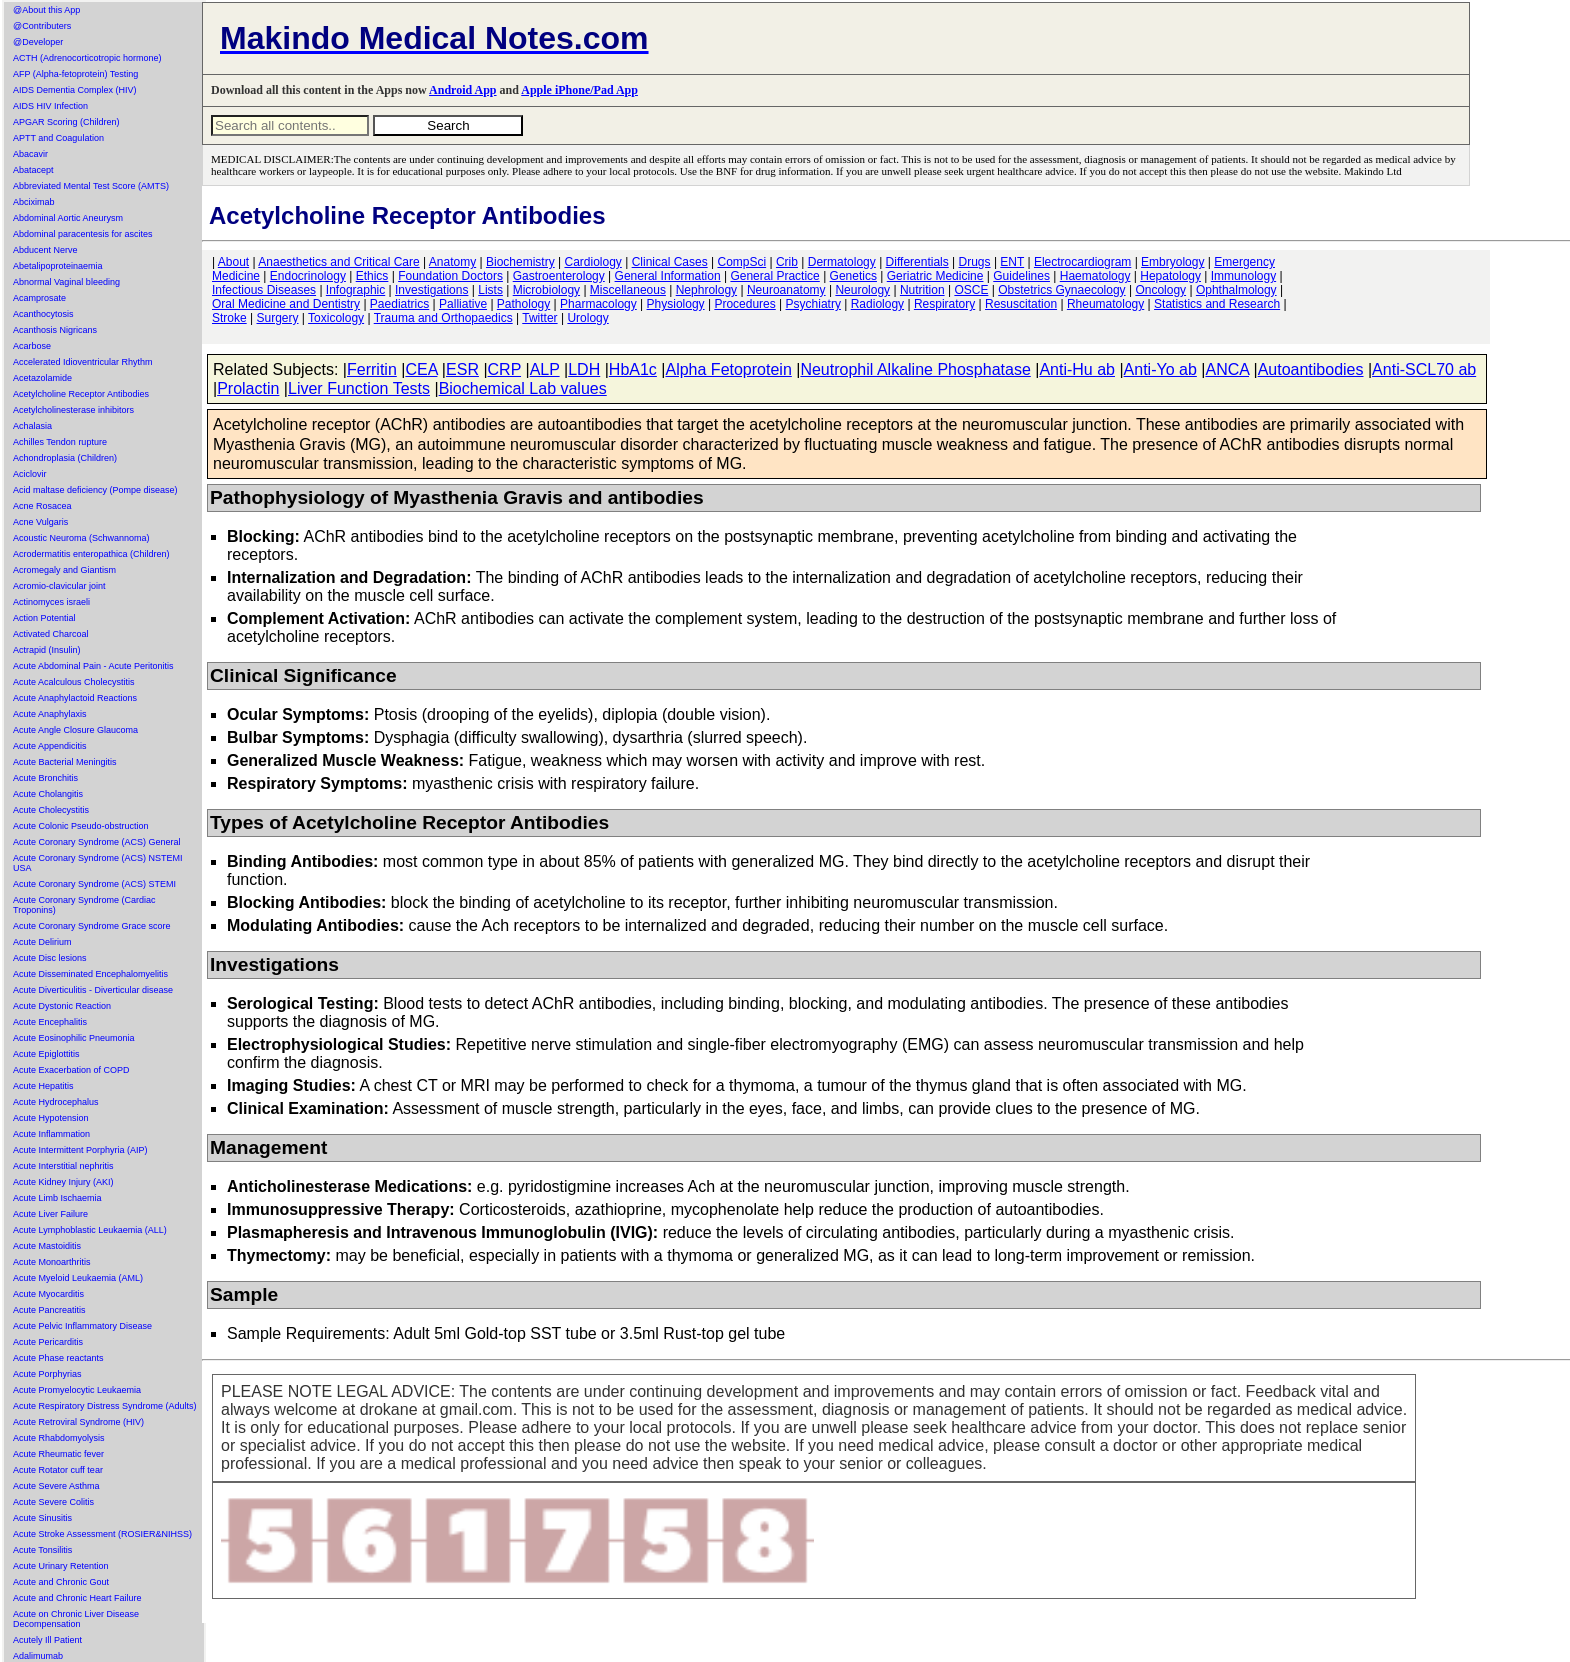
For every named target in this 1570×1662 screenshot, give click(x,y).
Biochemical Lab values (523, 388)
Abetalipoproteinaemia (58, 266)
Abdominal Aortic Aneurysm (68, 218)
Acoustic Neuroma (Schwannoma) (81, 538)
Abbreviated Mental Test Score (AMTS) (91, 186)
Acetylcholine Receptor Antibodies (81, 394)
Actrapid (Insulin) (47, 650)
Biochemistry (520, 262)
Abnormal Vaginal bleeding (66, 282)
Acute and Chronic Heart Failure (77, 1598)
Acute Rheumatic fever (58, 1454)
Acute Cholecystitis (51, 810)
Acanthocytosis (43, 314)
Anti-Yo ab (1160, 369)
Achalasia (32, 426)
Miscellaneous (628, 290)
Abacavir (30, 154)
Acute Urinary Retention (61, 1566)
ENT (1012, 262)
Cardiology (592, 262)
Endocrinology (308, 276)
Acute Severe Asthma (56, 1486)
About (233, 262)
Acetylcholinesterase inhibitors (73, 410)
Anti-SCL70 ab (1424, 369)
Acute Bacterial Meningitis (65, 762)
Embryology (1172, 262)
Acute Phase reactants (58, 1358)
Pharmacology (598, 304)
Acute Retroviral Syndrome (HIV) (78, 1422)
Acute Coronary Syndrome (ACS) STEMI (94, 884)
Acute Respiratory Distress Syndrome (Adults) (105, 1406)
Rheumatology (1105, 304)
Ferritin (372, 369)
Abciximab (34, 202)
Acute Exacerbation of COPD (71, 1070)
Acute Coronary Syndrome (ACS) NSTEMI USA (98, 863)
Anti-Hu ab (1077, 369)
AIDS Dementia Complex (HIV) (75, 90)
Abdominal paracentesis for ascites (83, 234)
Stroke (229, 318)
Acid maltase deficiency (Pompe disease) (95, 490)
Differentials (917, 262)
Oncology (1160, 290)
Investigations (431, 290)
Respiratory (944, 304)
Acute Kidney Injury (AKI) (63, 1182)
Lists (490, 290)
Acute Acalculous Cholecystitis (74, 682)
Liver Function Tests (359, 388)
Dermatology (842, 262)
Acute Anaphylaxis (50, 714)
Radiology (877, 304)
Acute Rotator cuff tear (58, 1470)
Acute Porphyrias (47, 1374)
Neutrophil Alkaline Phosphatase (915, 369)
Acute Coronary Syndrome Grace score (92, 926)
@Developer (38, 42)
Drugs (975, 262)
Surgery (277, 318)
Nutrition (922, 290)
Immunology (1243, 276)
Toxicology (336, 318)
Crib (787, 262)
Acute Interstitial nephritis (63, 1166)
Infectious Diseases (264, 290)
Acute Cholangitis (48, 794)
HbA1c (633, 369)
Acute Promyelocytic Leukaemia (77, 1390)
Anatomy (452, 262)
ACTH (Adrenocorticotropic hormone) (87, 58)
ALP (545, 369)
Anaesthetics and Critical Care (338, 262)
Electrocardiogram (1082, 262)
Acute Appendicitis (50, 746)
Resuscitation (1021, 304)
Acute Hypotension (51, 1118)
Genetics (853, 276)
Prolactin (248, 388)
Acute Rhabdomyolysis (59, 1438)
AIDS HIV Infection (50, 106)
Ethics (372, 276)
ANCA (1227, 369)
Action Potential (44, 618)
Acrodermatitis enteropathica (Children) (91, 554)
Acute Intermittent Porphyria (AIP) (80, 1150)
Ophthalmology (1236, 290)
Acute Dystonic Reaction (62, 1006)
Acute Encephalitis (50, 1022)
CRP (505, 369)
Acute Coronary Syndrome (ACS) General (97, 842)
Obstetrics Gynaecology (1061, 290)
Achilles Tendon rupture (60, 442)
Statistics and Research (1217, 304)
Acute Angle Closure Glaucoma (75, 730)
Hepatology (1170, 276)
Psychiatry (813, 304)
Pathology (523, 304)
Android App (462, 90)
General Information (668, 276)
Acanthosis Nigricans (55, 330)
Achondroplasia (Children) (65, 458)
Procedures (744, 304)
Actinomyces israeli (51, 602)
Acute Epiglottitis (46, 1054)
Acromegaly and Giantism (64, 570)
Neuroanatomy (786, 290)
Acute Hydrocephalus (56, 1102)
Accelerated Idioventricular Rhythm (83, 362)
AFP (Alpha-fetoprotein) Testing (75, 74)
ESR (462, 369)
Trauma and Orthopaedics (443, 318)
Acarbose (32, 346)
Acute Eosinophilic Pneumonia (74, 1038)
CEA (421, 369)
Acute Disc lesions (50, 958)
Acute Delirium (42, 942)
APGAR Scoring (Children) (66, 122)
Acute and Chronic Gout (61, 1582)
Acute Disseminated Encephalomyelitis (90, 974)
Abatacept (33, 170)
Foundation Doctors (450, 276)
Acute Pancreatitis (49, 1310)
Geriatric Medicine (935, 276)
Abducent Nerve (45, 250)
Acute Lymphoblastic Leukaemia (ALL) (90, 1230)
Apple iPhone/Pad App (579, 90)
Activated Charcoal (51, 634)
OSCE (971, 290)
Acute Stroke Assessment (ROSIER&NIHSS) (102, 1534)
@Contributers (42, 26)
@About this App (46, 10)
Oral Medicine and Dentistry (286, 304)
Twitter (539, 318)
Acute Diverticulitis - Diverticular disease (93, 990)
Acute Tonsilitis (42, 1550)
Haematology (1095, 276)
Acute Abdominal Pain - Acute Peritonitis (93, 666)
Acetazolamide (42, 378)
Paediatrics (399, 304)
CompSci (741, 262)
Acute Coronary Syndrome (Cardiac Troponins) (84, 905)
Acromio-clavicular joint (59, 586)
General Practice (774, 276)
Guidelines (1021, 276)
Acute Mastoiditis (47, 1246)
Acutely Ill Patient (47, 1640)
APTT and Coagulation (58, 138)
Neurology (862, 290)
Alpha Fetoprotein (728, 369)
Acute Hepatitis (43, 1086)
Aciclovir (30, 474)
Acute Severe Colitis (53, 1502)
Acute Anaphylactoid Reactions (75, 698)
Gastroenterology (559, 276)
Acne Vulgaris (40, 522)
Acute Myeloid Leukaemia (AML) (78, 1278)
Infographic (355, 290)
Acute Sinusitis (42, 1518)
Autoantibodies (1311, 369)
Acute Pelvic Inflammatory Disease (82, 1326)
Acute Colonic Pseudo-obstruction (81, 826)
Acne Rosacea (42, 506)
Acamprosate (39, 298)
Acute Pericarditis (48, 1342)
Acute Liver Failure (50, 1214)
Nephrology (706, 290)
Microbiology (546, 290)
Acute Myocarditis (48, 1294)
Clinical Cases (670, 262)
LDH (584, 369)
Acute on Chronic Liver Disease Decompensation (76, 1619)
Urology (587, 318)
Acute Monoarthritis (52, 1262)
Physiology (676, 304)
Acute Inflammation (51, 1134)
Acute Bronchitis (45, 778)
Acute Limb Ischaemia (57, 1198)
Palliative (463, 304)
